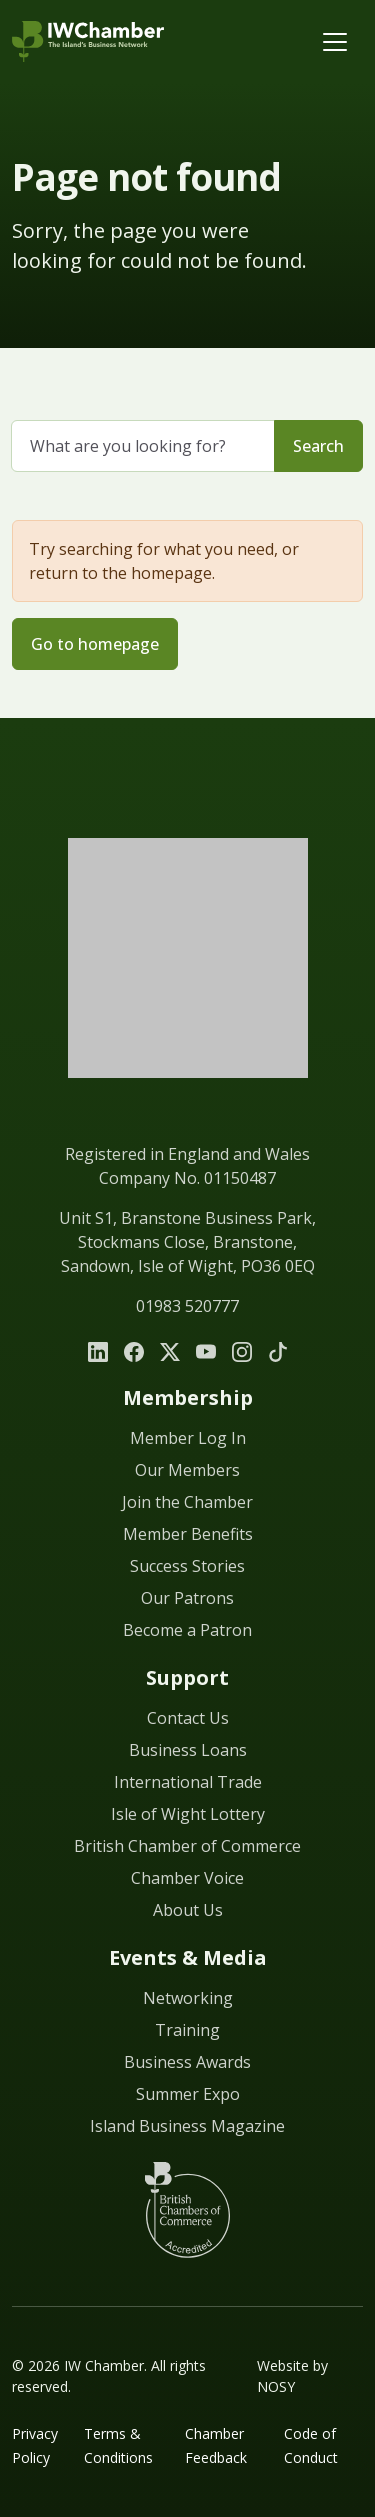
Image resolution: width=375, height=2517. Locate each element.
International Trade (188, 1782)
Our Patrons (187, 1598)
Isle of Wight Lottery (188, 1814)
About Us (188, 1910)
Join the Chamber (187, 1502)
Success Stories (187, 1566)
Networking (188, 1998)
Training (187, 2030)
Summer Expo (188, 2094)
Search (318, 446)
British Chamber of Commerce (187, 1846)
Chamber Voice (187, 1878)
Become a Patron (187, 1630)
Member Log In (188, 1438)
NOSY (276, 2386)
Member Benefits (188, 1534)
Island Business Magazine (187, 2126)
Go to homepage (95, 644)
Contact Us (188, 1718)
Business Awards (187, 2062)
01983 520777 (187, 1306)
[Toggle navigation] (335, 42)
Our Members (187, 1470)
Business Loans (188, 1750)
